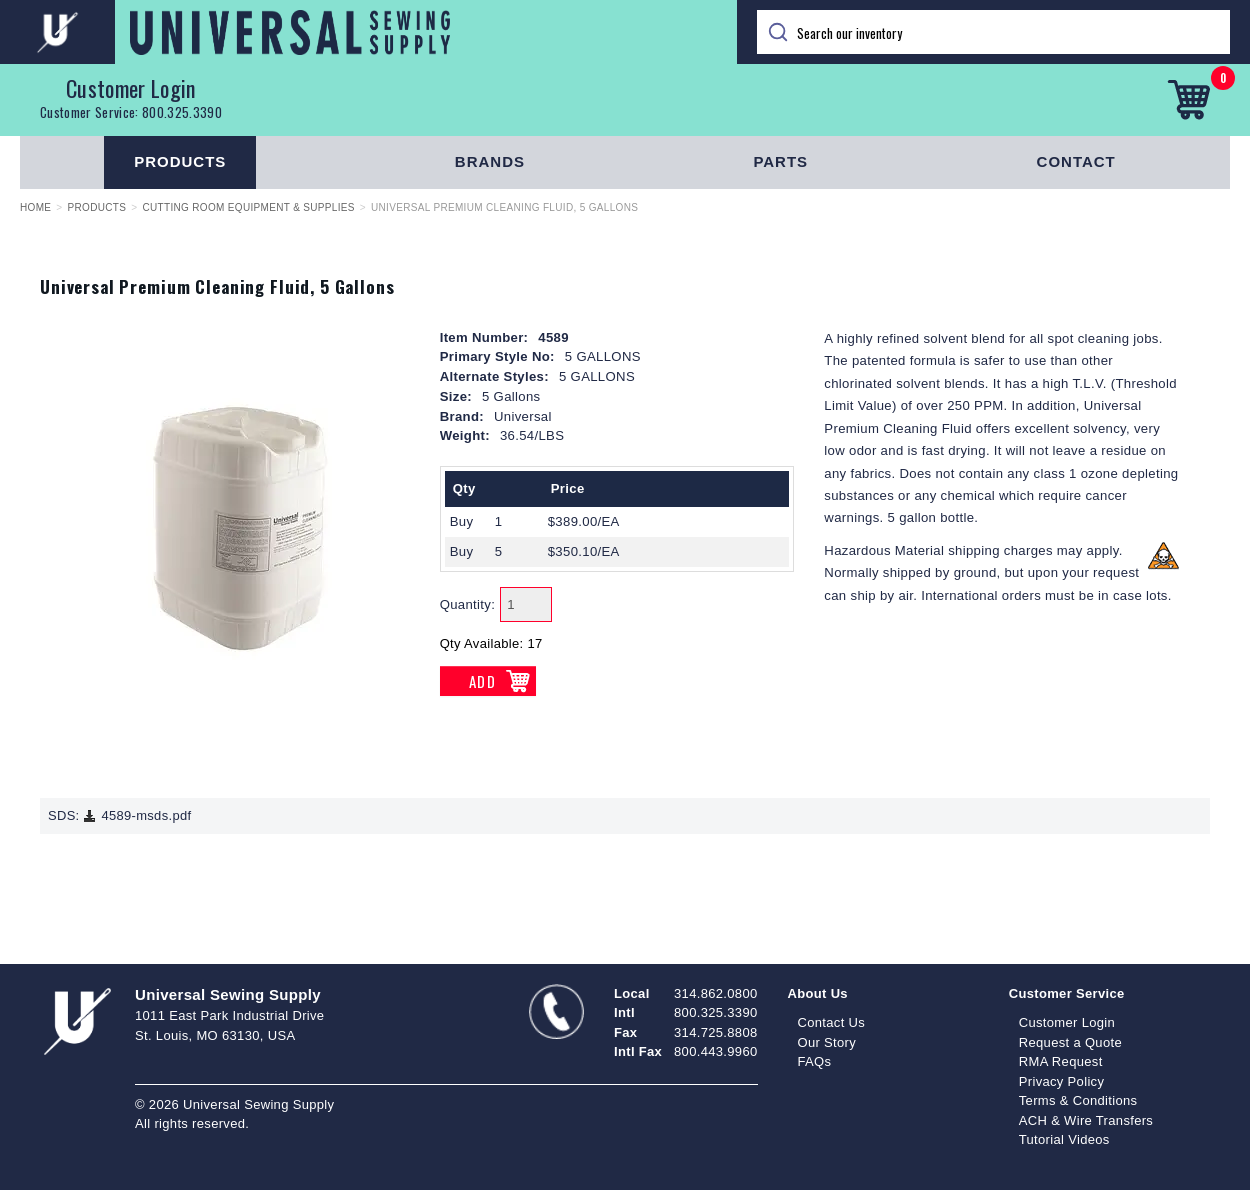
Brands (490, 161)
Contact (1076, 161)
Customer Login (131, 88)
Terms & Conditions (1078, 1100)
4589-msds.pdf (137, 815)
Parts (780, 161)
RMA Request (1061, 1061)
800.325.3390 (182, 112)
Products (180, 161)
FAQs (815, 1061)
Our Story (827, 1042)
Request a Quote (1070, 1042)
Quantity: (468, 604)
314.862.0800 (715, 993)
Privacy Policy (1062, 1081)
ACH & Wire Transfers (1086, 1120)
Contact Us (832, 1022)
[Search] (993, 32)
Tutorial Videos (1064, 1139)
